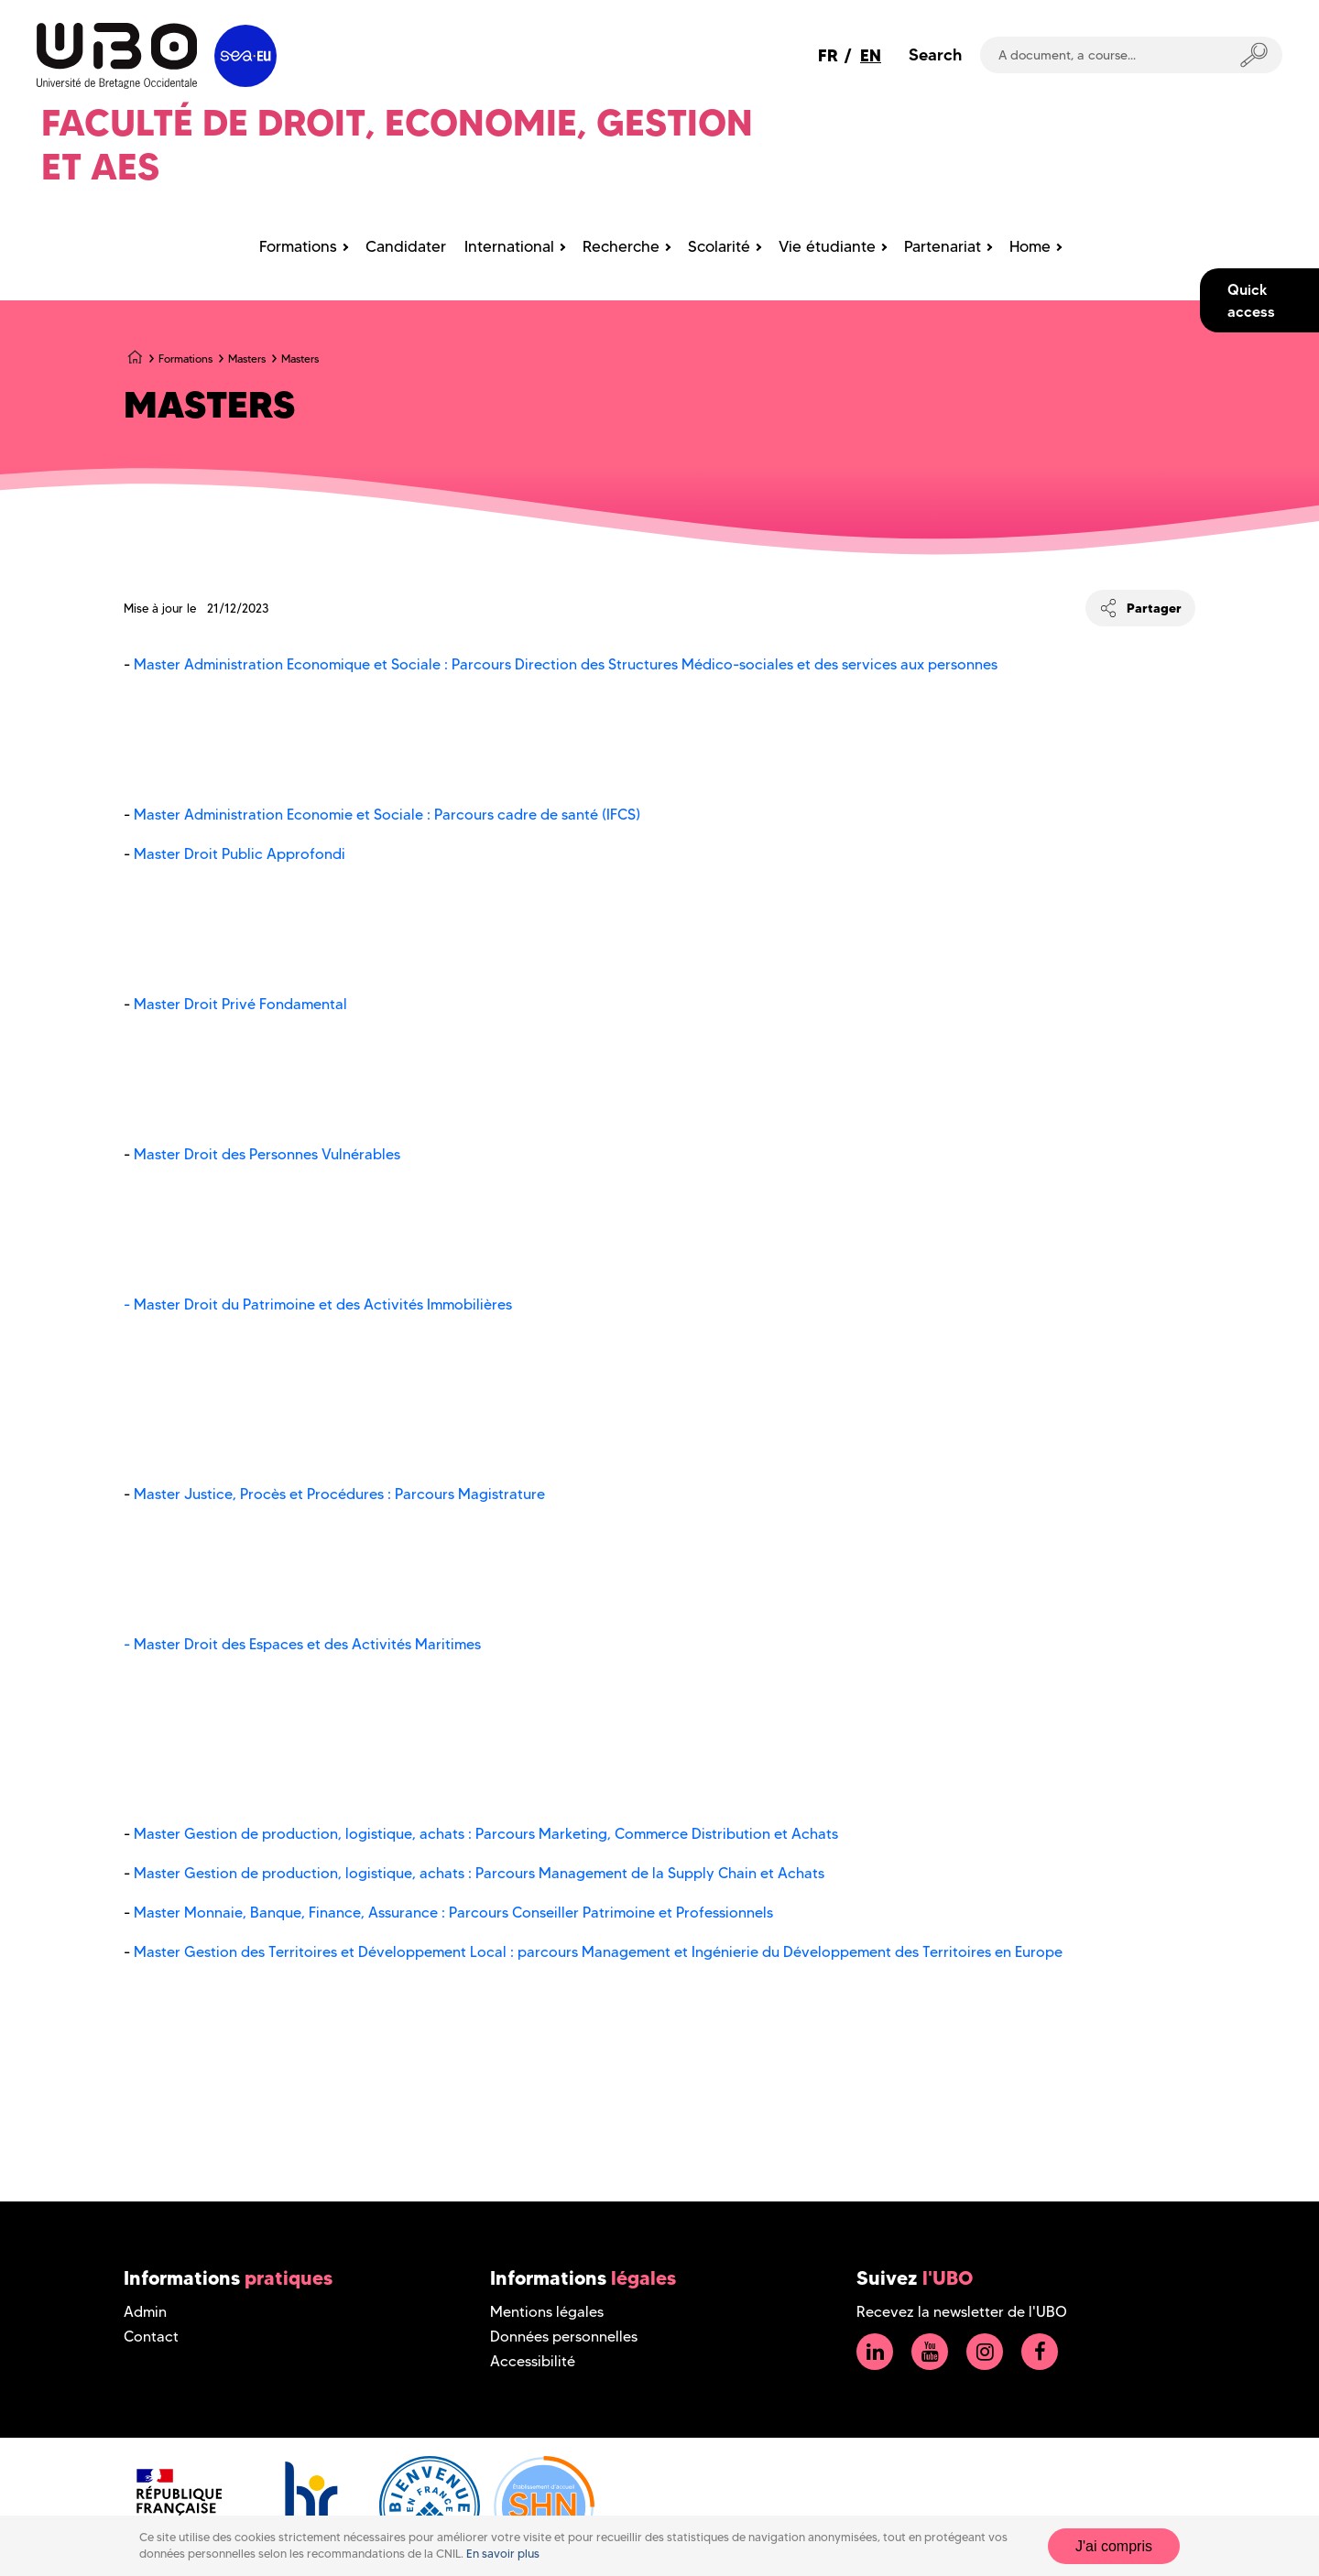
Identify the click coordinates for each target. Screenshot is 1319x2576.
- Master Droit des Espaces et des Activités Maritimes (304, 1644)
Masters (247, 358)
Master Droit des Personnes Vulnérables (267, 1154)
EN (870, 55)
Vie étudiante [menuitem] (827, 246)
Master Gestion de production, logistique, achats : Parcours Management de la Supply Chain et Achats (479, 1873)
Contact (151, 2336)
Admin (145, 2312)
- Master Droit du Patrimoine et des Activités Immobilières (318, 1304)
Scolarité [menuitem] (719, 246)
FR (828, 55)
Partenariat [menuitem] (942, 246)
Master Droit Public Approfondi (237, 854)
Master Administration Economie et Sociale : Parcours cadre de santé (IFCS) (385, 814)
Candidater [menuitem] (405, 246)
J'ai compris (1113, 2546)
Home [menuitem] (1030, 246)
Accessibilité (532, 2361)
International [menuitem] (509, 246)
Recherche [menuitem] (621, 246)
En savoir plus (503, 2553)
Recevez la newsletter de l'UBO (961, 2312)
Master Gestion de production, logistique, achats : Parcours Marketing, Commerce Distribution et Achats (488, 1833)
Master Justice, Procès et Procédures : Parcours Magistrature (339, 1494)
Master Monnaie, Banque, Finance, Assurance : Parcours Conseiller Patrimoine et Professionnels (455, 1912)
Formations (185, 358)
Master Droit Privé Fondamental (244, 1004)
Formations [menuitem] (298, 246)
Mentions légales (547, 2312)
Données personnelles (564, 2336)
